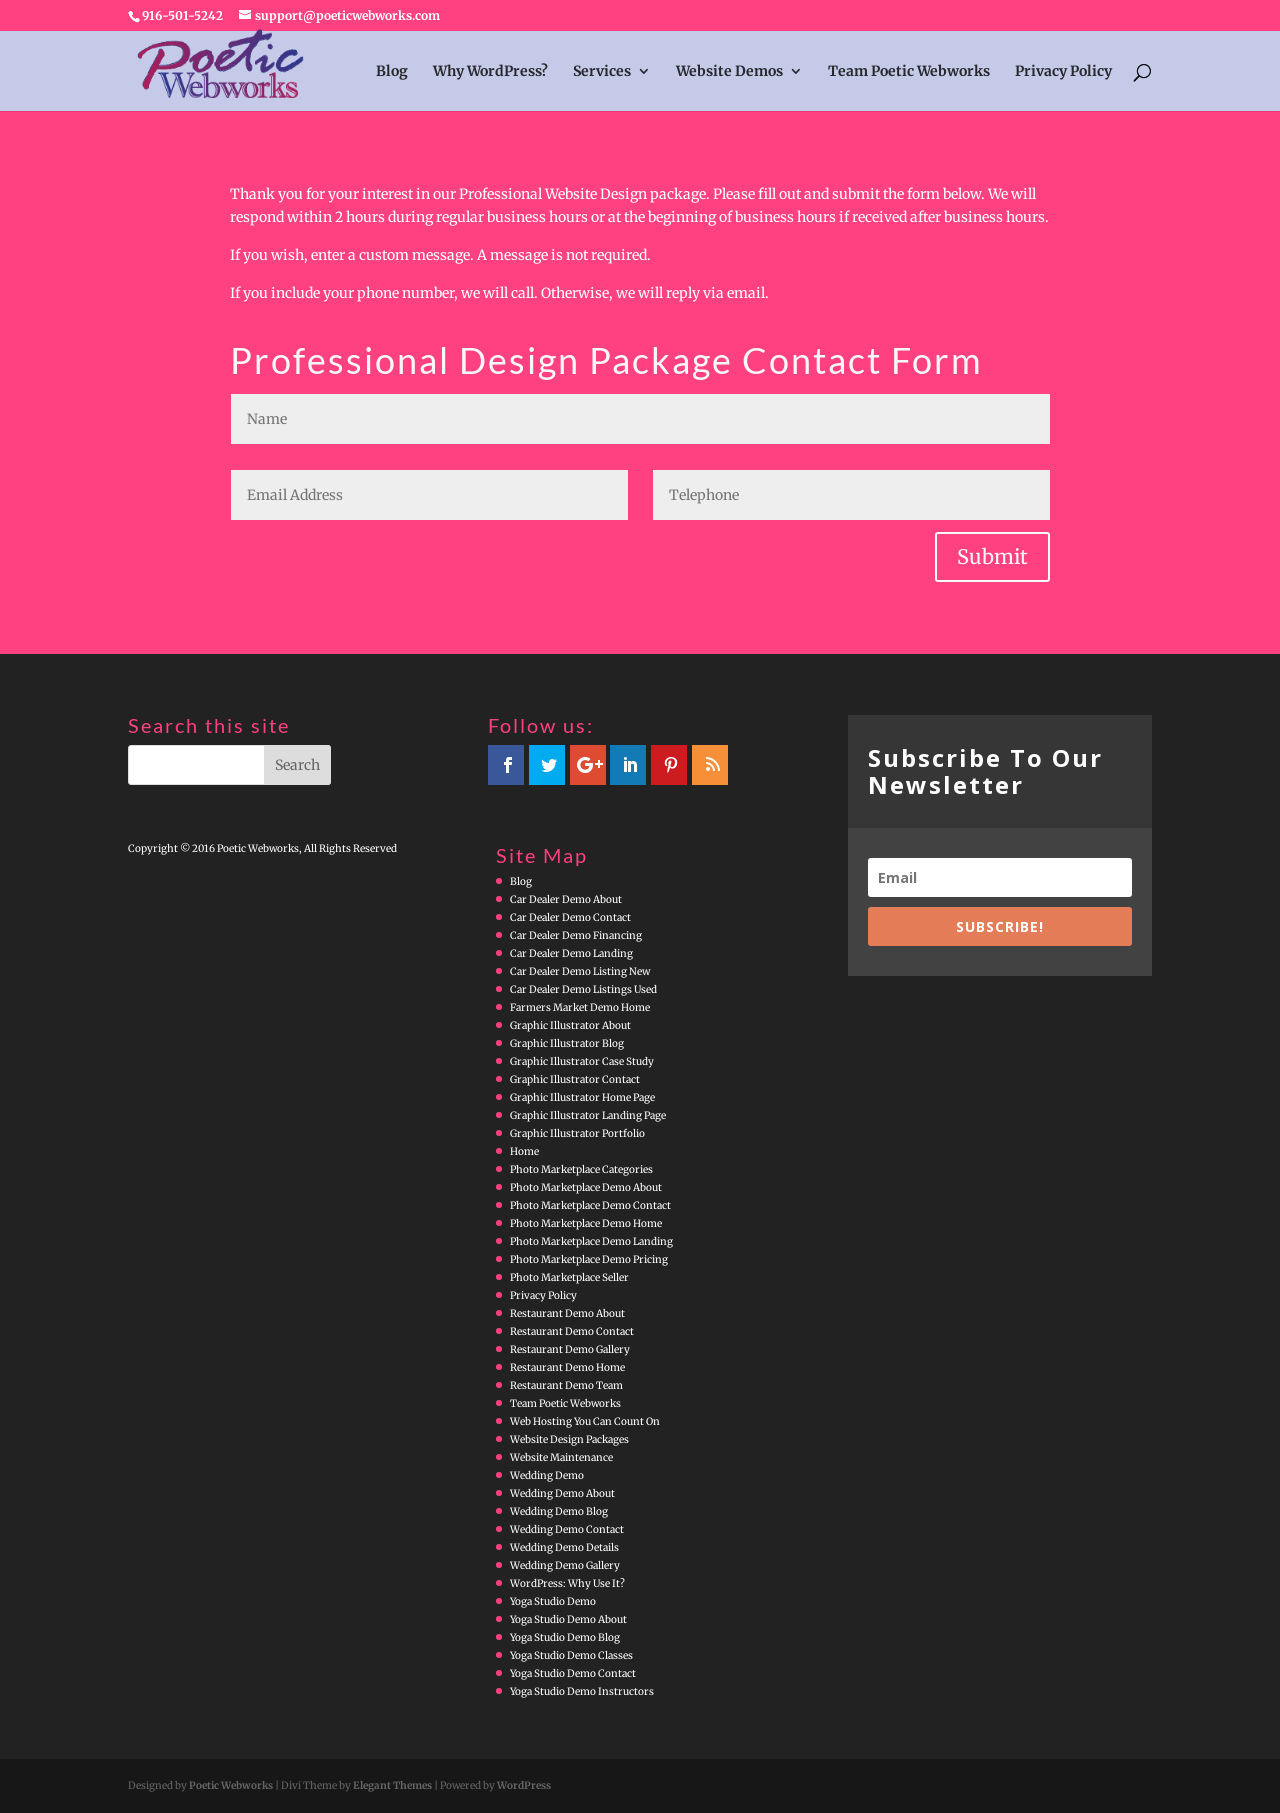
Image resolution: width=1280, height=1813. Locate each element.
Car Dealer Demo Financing (576, 935)
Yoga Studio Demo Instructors (582, 1691)
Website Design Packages (569, 1439)
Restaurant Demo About (567, 1313)
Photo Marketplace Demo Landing (591, 1241)
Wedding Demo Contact (567, 1529)
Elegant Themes (392, 1785)
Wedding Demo (547, 1475)
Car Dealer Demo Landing (571, 953)
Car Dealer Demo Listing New (580, 971)
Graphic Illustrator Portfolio (577, 1133)
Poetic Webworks (231, 1785)
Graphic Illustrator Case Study (582, 1061)
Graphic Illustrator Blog (567, 1043)
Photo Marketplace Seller (569, 1277)
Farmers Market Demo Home (580, 1007)
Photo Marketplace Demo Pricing (589, 1259)
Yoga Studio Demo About (568, 1619)
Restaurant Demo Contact (572, 1331)
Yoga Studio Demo (553, 1601)
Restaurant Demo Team (566, 1385)
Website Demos (729, 72)
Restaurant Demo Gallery (570, 1349)
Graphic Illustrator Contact (575, 1079)
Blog (392, 72)
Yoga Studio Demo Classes (571, 1655)
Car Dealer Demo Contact (570, 917)
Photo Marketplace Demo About (586, 1187)
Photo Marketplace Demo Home (586, 1223)
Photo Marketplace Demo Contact (590, 1205)
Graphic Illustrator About (570, 1025)
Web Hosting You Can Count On (585, 1421)
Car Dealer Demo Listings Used (583, 989)
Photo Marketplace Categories (581, 1169)
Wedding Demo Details (564, 1547)
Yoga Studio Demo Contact (573, 1673)
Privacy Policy (1063, 72)
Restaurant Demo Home (567, 1367)
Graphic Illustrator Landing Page (588, 1115)
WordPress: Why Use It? (567, 1583)
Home (524, 1151)
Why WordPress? (490, 72)
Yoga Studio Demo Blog (565, 1637)
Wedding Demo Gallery (565, 1565)
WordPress (524, 1785)
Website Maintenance (561, 1457)
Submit (992, 556)
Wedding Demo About (562, 1493)
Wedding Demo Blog (559, 1511)
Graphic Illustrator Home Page (582, 1097)
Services (602, 72)
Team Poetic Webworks (909, 72)
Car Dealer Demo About (566, 899)
